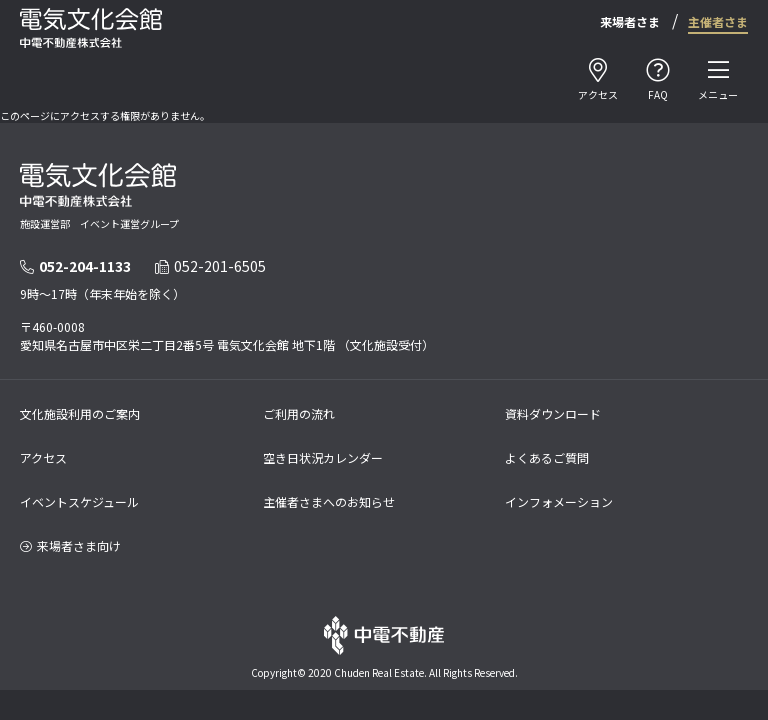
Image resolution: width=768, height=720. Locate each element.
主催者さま (718, 21)
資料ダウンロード (553, 413)
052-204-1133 (75, 266)
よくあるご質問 (547, 457)
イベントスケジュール (79, 501)
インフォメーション (559, 501)
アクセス (43, 457)
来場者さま (630, 21)
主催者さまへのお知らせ (329, 501)
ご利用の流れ (299, 413)
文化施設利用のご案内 (80, 413)
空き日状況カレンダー (323, 457)
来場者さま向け (70, 545)
